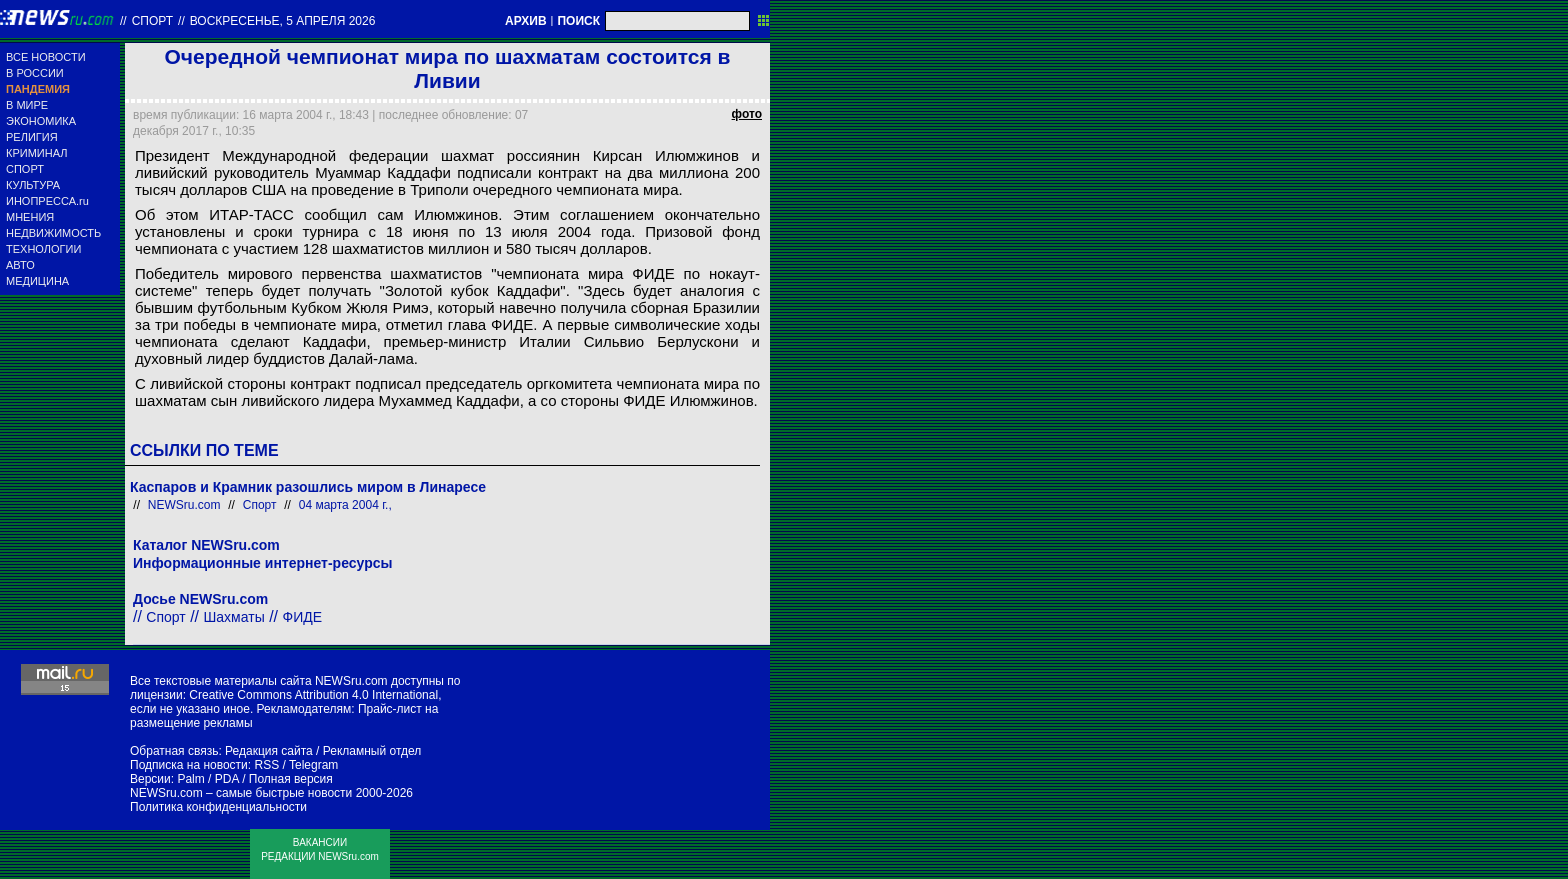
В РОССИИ (35, 73)
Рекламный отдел (372, 751)
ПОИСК (578, 21)
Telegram (313, 765)
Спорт (152, 21)
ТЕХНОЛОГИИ (43, 249)
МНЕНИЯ (30, 217)
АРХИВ (526, 21)
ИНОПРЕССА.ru (47, 201)
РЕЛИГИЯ (32, 137)
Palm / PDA (207, 779)
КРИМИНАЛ (36, 153)
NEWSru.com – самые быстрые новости (241, 793)
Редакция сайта (269, 751)
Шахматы (234, 617)
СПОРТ (25, 169)
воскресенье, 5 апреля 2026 (283, 21)
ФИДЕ (302, 617)
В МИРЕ (27, 105)
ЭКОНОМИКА (41, 121)
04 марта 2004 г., (345, 505)
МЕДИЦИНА (37, 281)
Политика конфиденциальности (218, 807)
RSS (266, 765)
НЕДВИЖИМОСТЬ (53, 233)
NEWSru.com (184, 505)
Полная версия (291, 779)
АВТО (20, 265)
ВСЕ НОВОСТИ (46, 57)
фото (747, 114)
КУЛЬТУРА (33, 185)
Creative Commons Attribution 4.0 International (313, 695)
